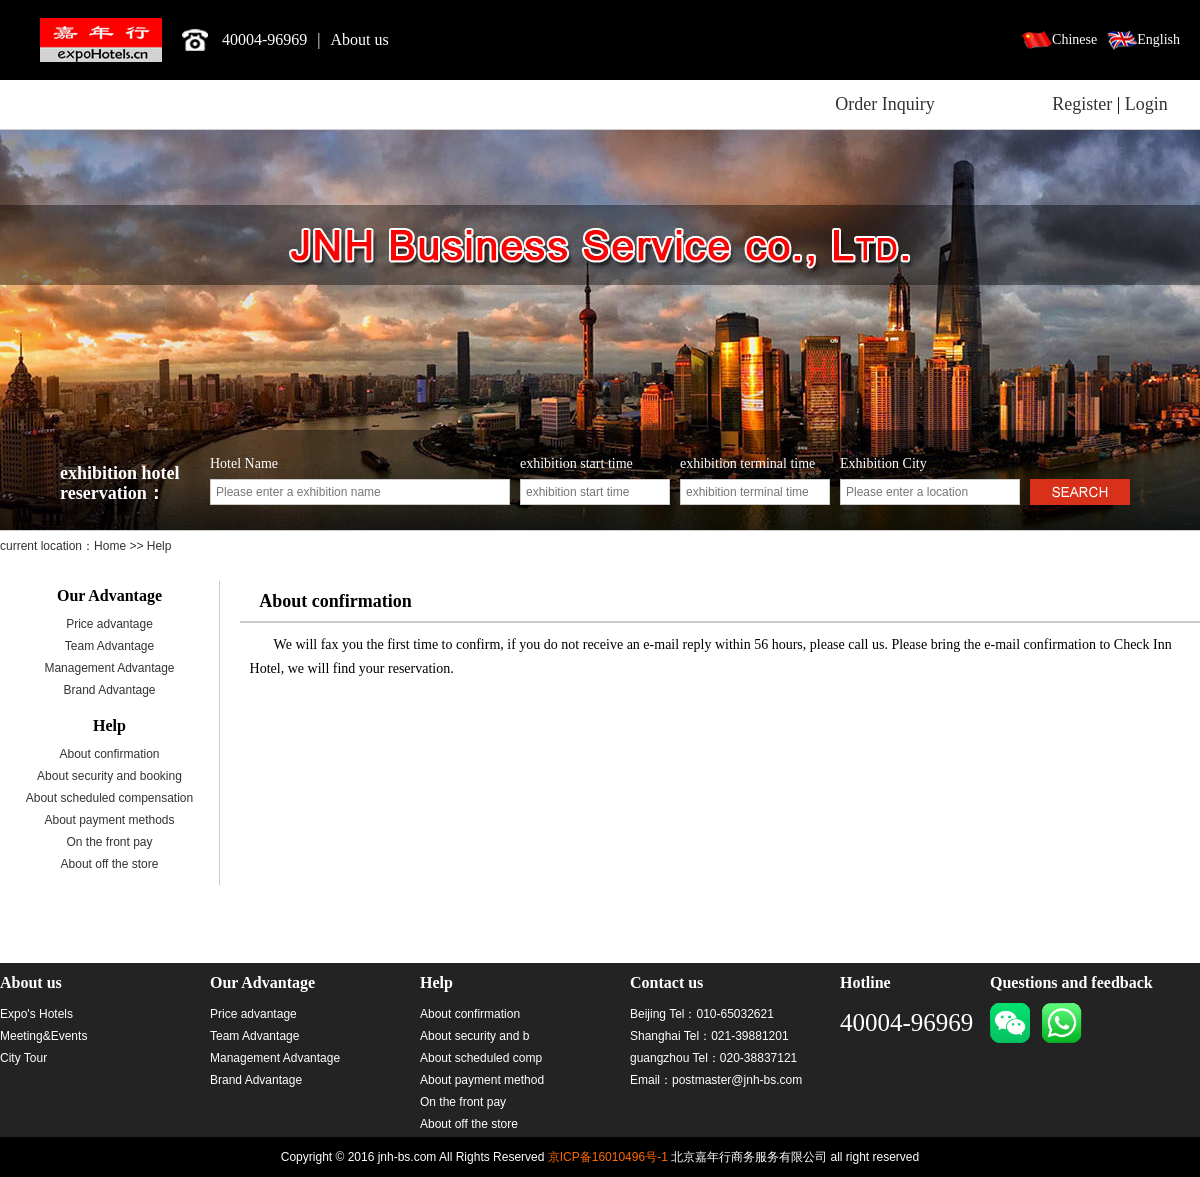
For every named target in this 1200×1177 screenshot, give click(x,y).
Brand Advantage (109, 690)
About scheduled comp (481, 1058)
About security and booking (109, 776)
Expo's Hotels (36, 1014)
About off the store (110, 864)
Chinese (1074, 39)
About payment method (482, 1080)
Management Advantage (109, 668)
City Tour (23, 1058)
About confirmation (109, 754)
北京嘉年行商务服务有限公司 (101, 40)
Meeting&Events (43, 1036)
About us (360, 39)
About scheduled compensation (109, 798)
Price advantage (109, 624)
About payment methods (109, 820)
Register (1082, 104)
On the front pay (109, 842)
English (1158, 39)
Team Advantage (109, 646)
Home (111, 546)
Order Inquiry (884, 104)
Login (1146, 104)
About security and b (474, 1036)
